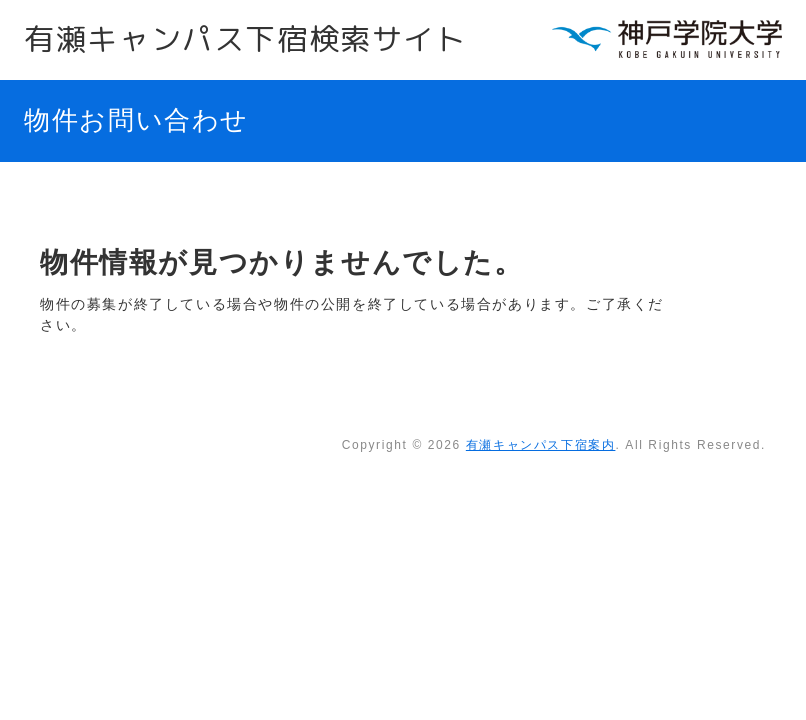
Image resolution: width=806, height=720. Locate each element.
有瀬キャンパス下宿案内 (541, 445)
